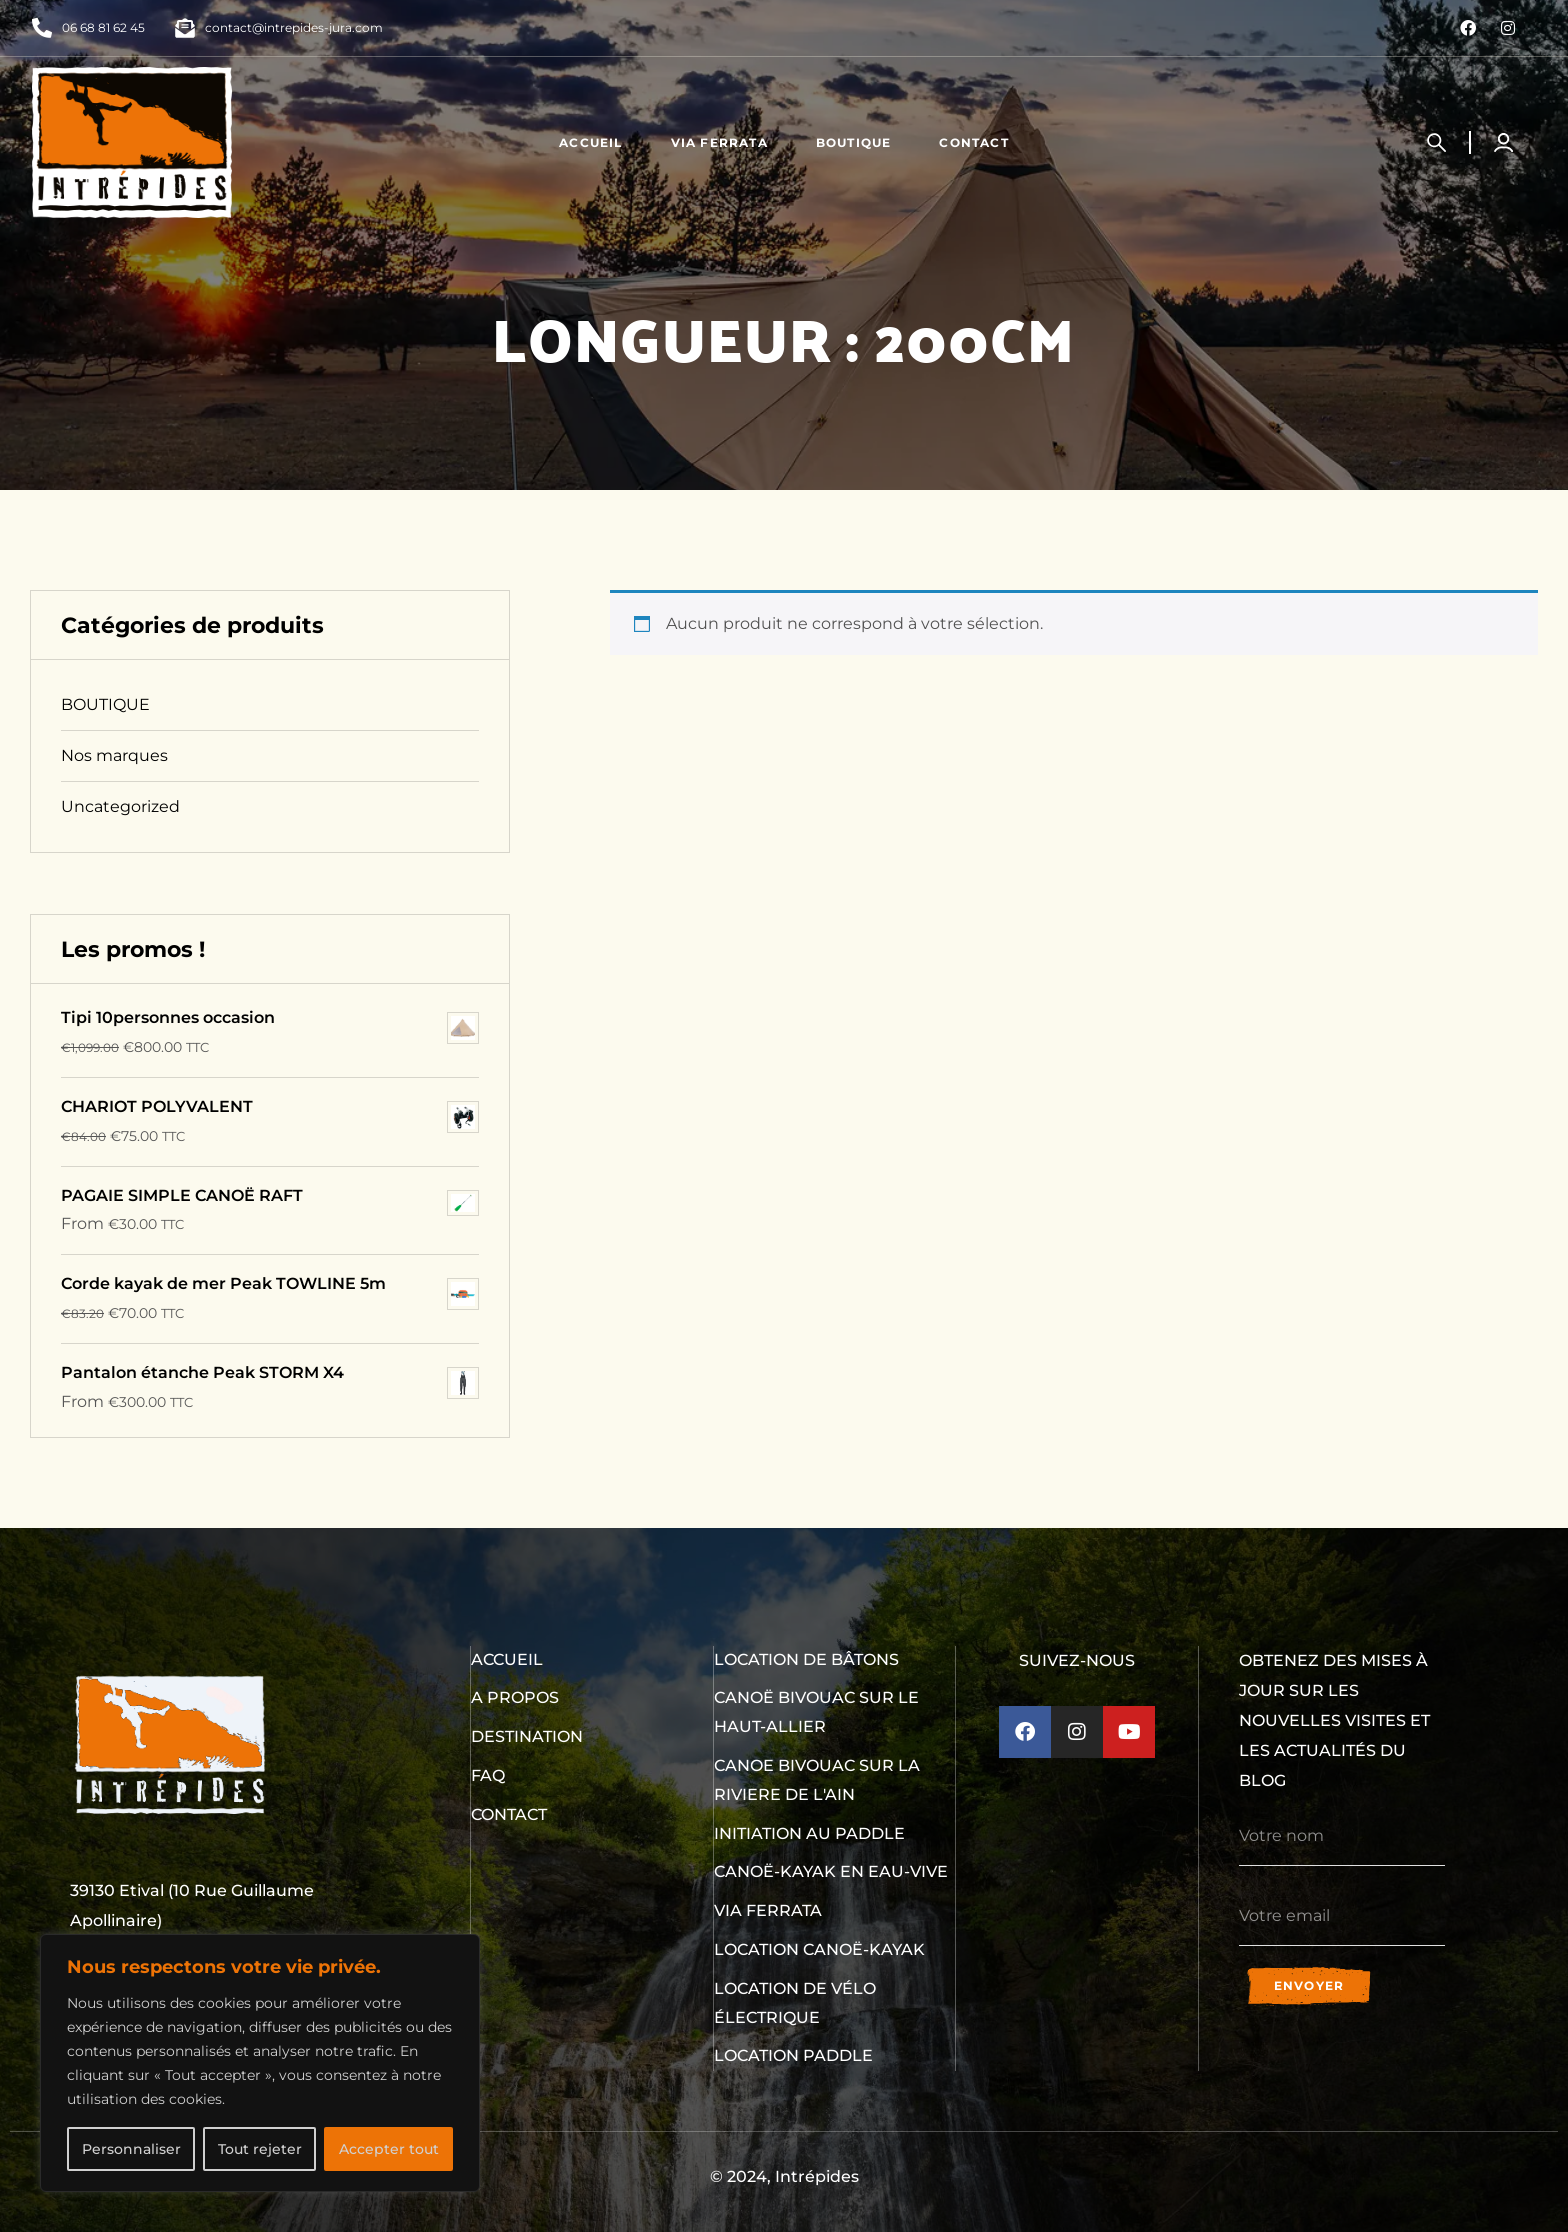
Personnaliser (131, 2149)
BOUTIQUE (105, 704)
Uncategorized (120, 806)
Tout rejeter (260, 2149)
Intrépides (817, 2176)
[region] (260, 2063)
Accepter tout (389, 2149)
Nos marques (114, 755)
